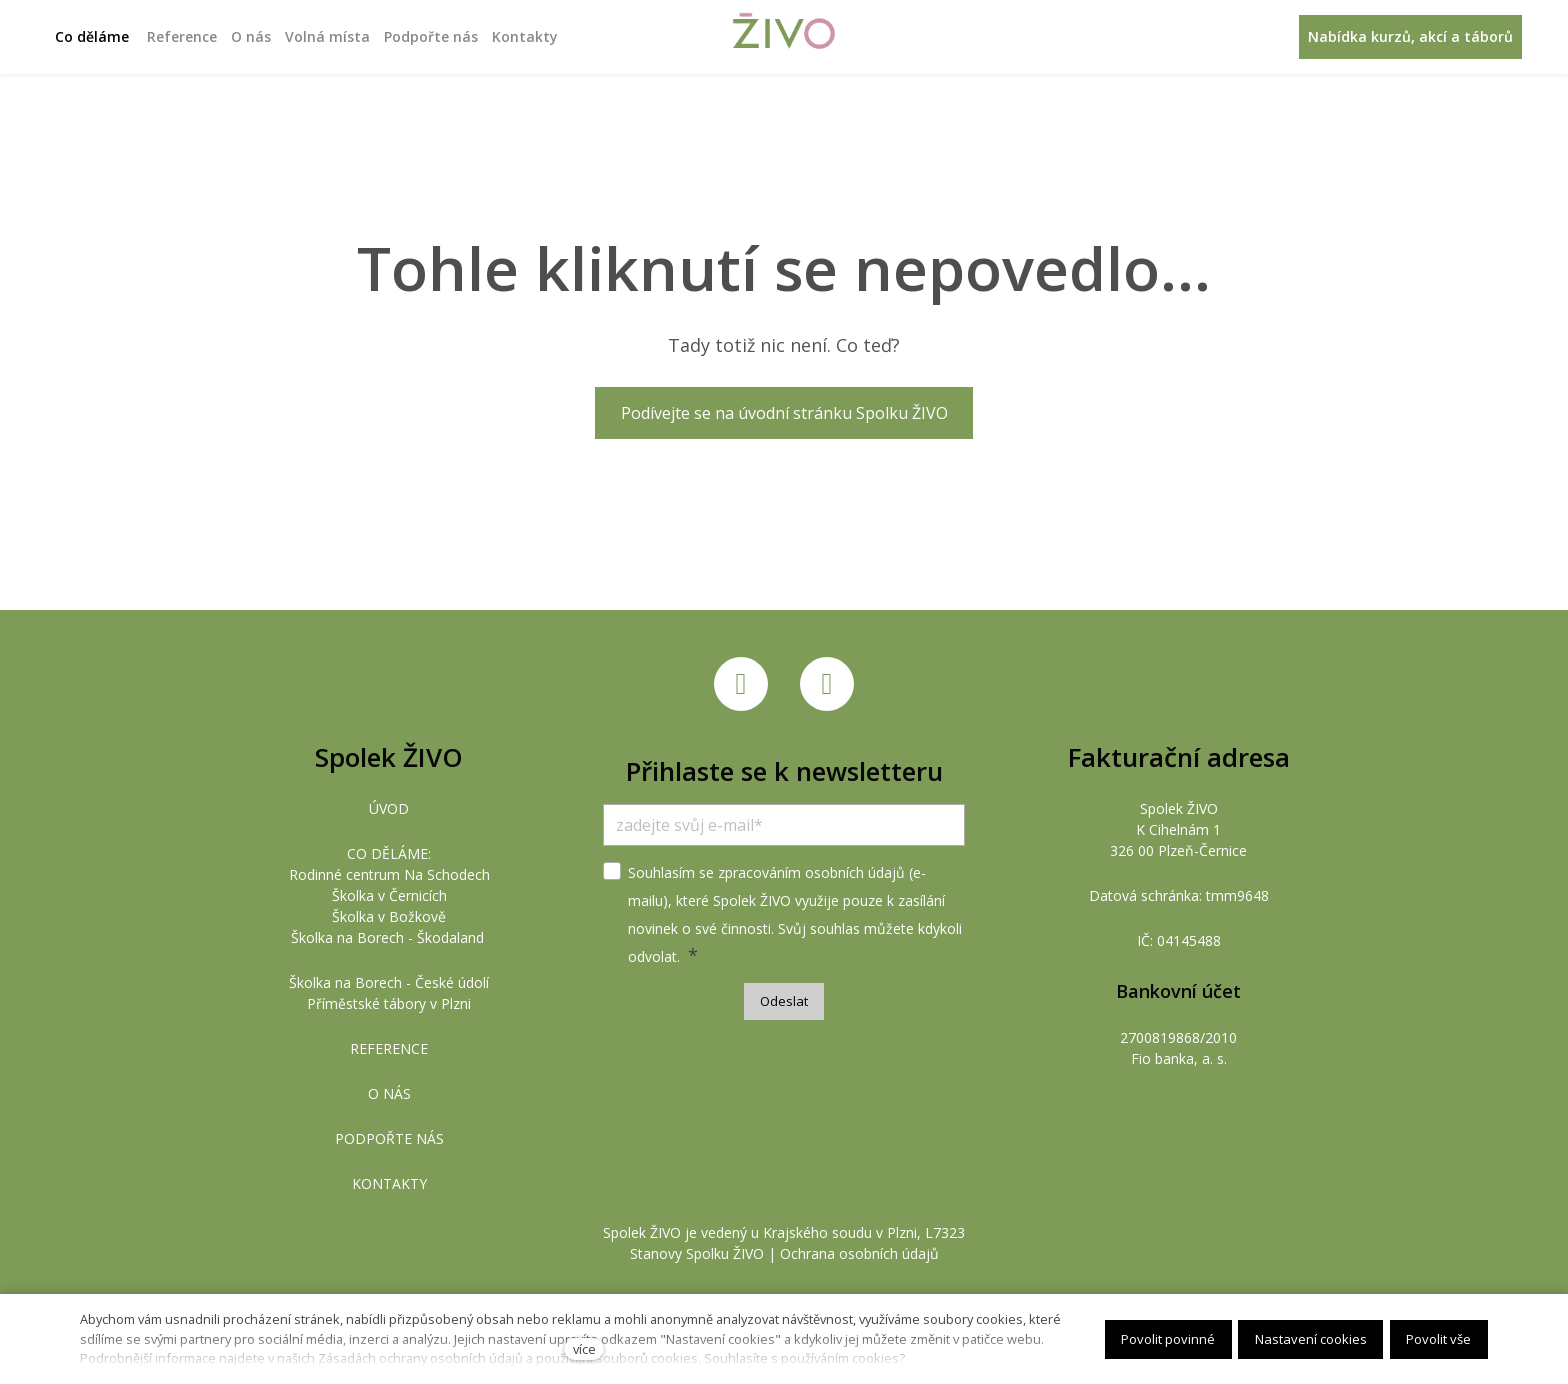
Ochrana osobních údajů (859, 1253)
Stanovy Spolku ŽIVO (697, 1253)
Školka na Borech (347, 937)
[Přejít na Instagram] (827, 684)
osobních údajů (855, 872)
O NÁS (389, 1093)
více (584, 1349)
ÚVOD (389, 808)
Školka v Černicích (389, 895)
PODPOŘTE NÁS (389, 1138)
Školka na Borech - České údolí (389, 982)
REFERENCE (389, 1048)
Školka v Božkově (389, 916)
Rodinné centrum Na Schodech (389, 874)
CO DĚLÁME (387, 853)
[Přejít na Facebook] (741, 684)
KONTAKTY (389, 1183)
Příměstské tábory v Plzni (389, 1003)
